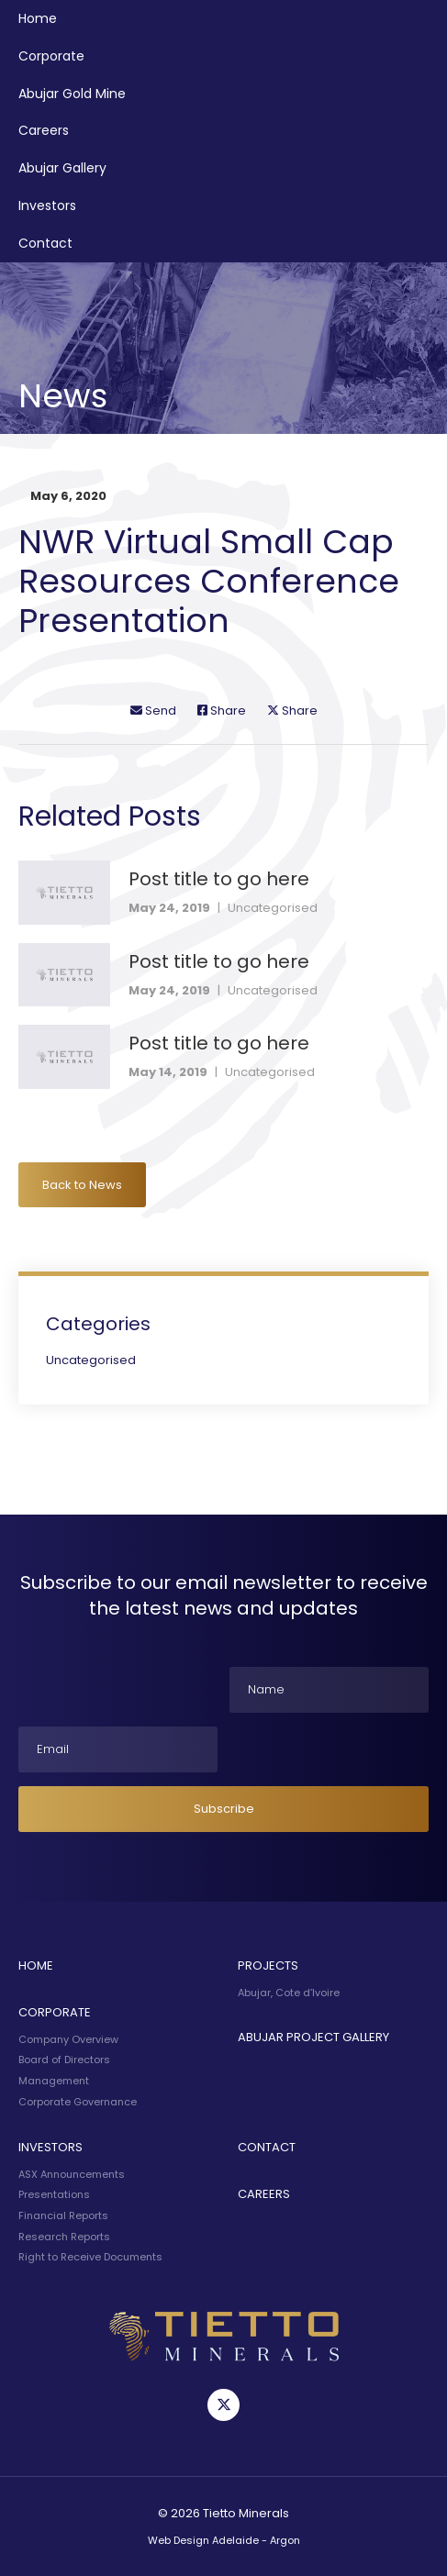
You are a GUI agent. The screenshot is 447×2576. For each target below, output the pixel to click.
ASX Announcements (71, 2174)
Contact (45, 243)
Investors (47, 205)
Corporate (51, 56)
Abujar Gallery (62, 168)
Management (53, 2080)
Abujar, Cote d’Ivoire (289, 1992)
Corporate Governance (77, 2101)
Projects (268, 1965)
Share (221, 710)
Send (153, 710)
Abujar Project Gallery (313, 2037)
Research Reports (64, 2236)
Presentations (54, 2194)
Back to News (82, 1185)
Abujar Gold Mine (72, 93)
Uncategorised (273, 907)
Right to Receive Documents (90, 2256)
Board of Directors (64, 2059)
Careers (43, 130)
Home (37, 18)
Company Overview (68, 2039)
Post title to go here (219, 879)
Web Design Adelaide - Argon (224, 2540)
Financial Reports (63, 2215)
